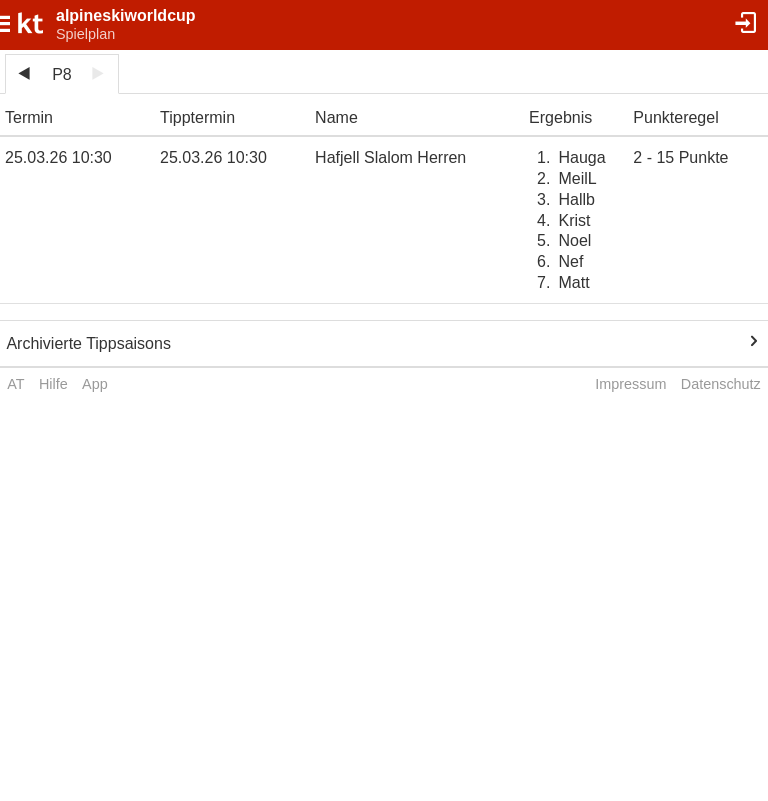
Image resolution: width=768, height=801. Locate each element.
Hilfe (53, 384)
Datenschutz (721, 384)
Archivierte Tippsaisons (88, 343)
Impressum (630, 384)
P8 (62, 74)
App (95, 384)
